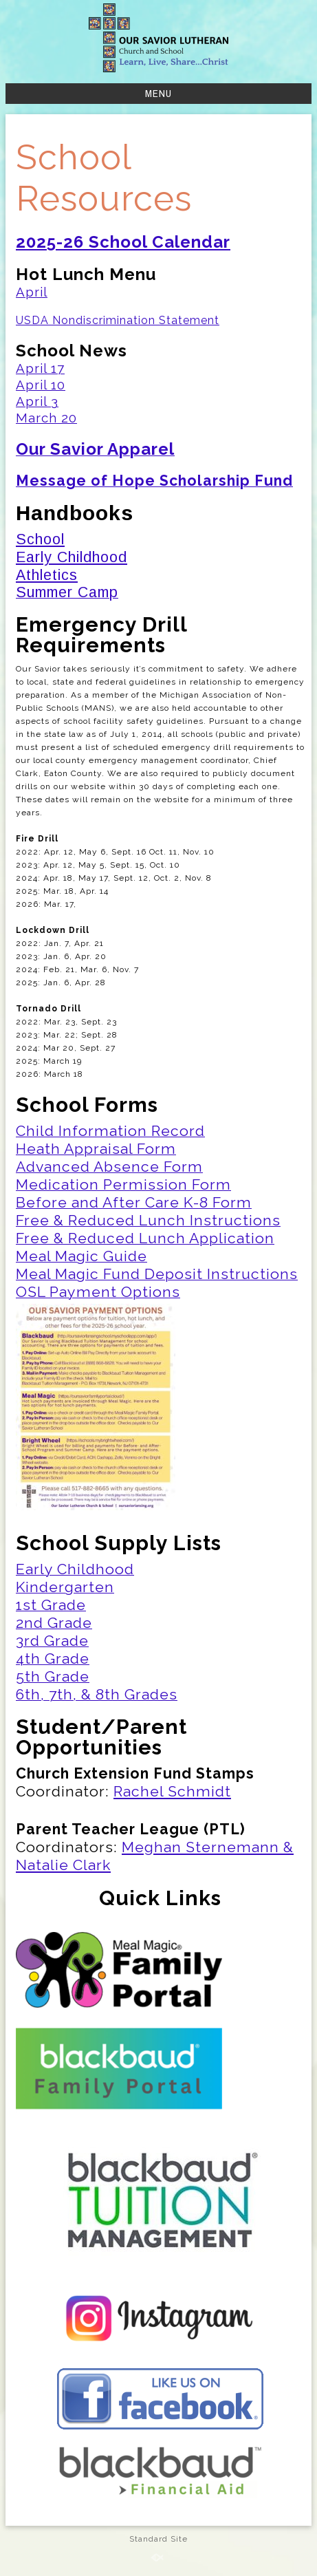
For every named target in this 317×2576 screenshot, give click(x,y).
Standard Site (158, 2539)
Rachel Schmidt (172, 1791)
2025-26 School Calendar (123, 242)
